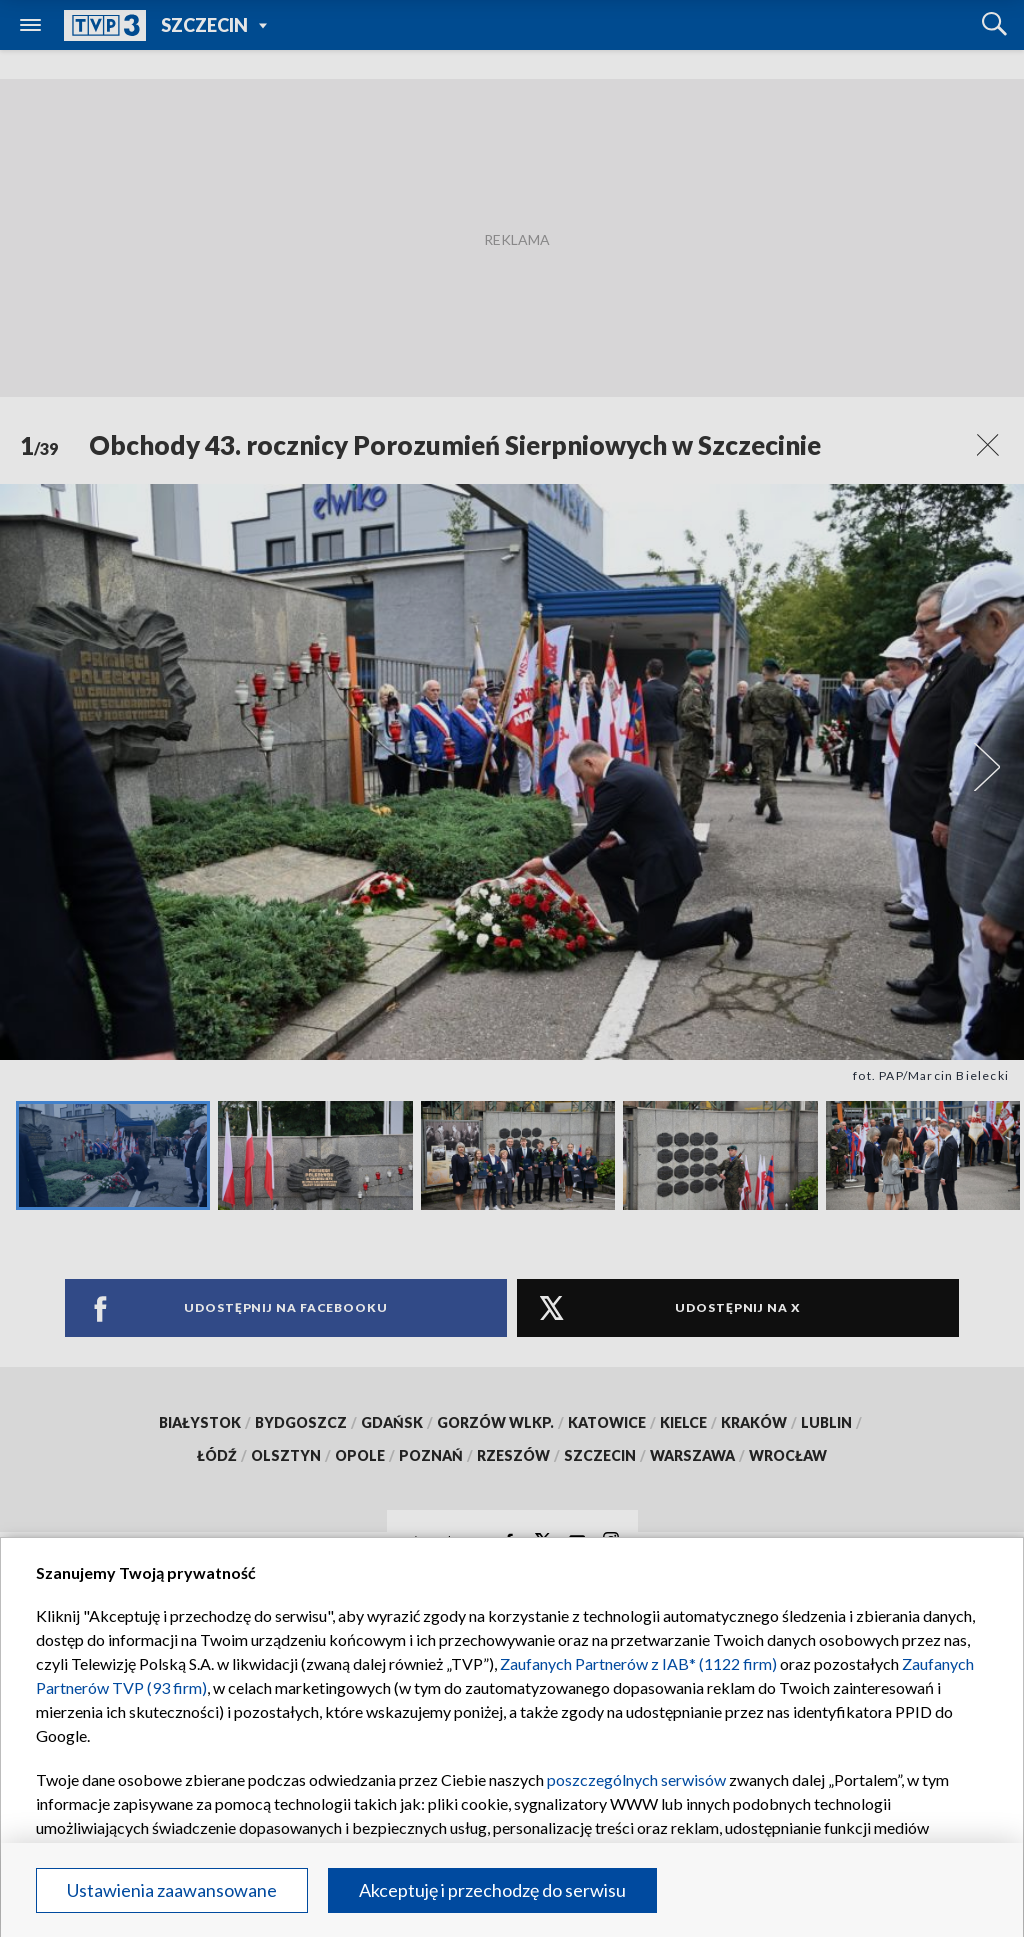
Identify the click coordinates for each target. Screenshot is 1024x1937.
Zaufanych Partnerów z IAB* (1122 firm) (638, 1663)
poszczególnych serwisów (636, 1779)
